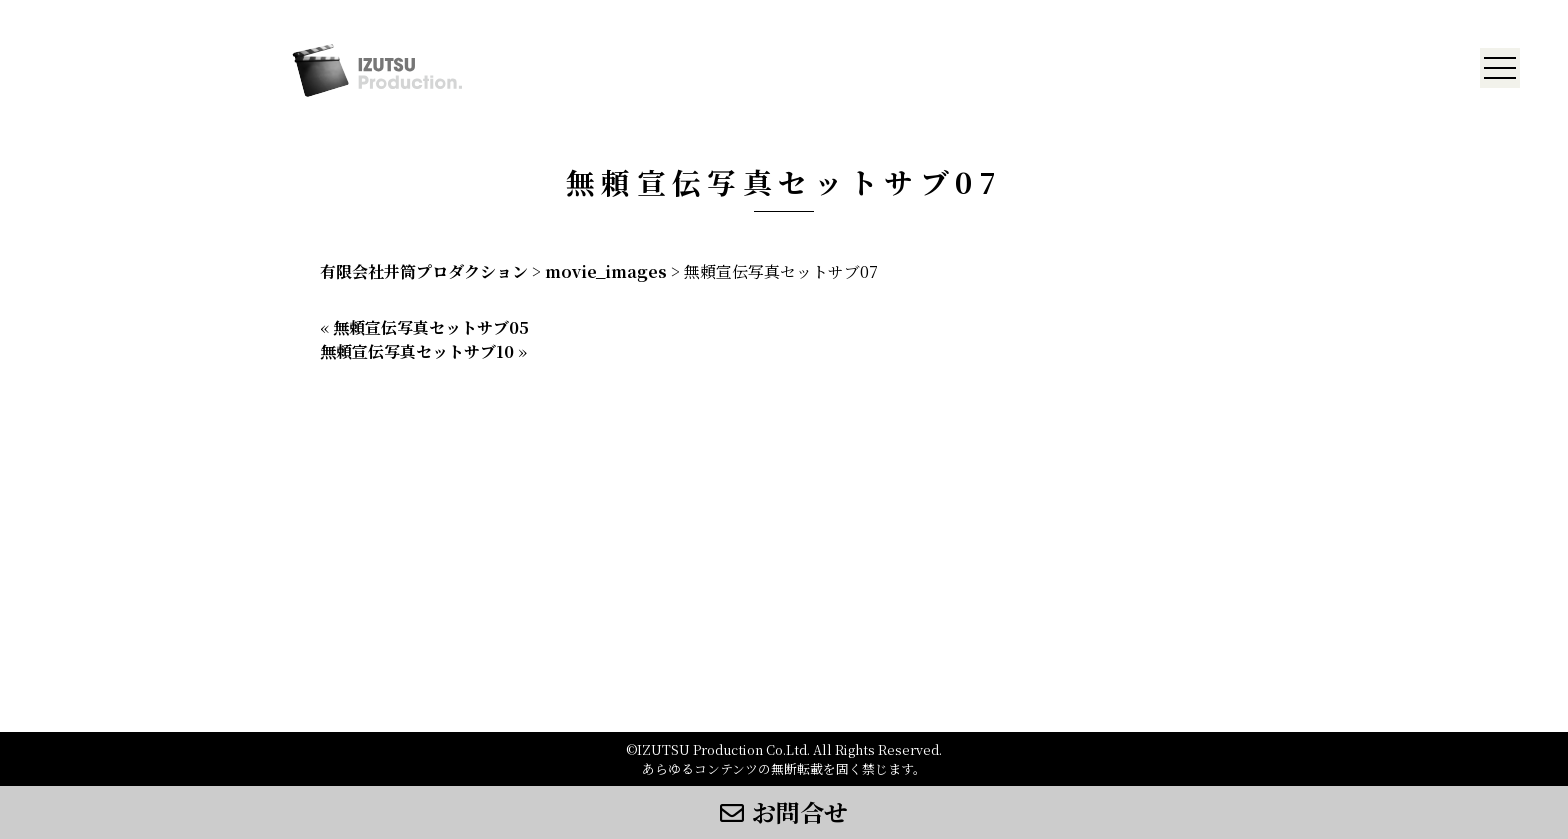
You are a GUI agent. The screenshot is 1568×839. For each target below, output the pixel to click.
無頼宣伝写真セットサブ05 (431, 327)
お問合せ (784, 811)
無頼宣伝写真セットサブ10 (417, 351)
